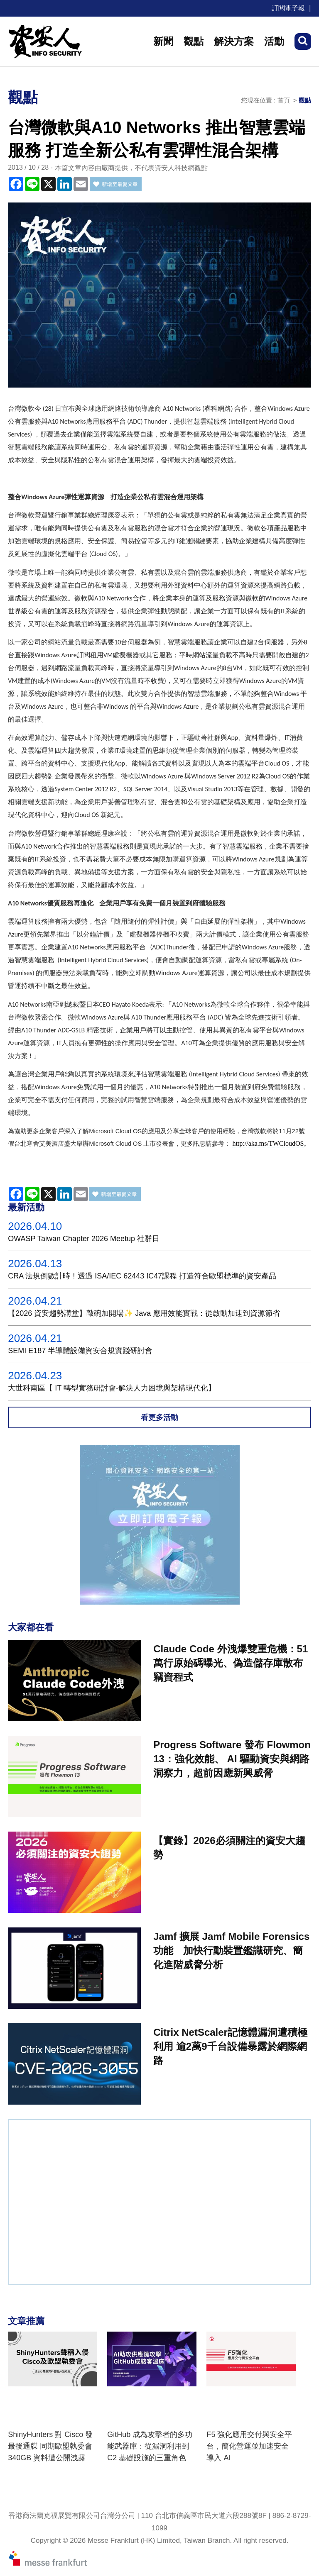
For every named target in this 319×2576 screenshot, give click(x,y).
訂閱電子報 (288, 8)
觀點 (194, 41)
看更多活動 (159, 1417)
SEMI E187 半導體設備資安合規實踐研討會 (80, 1351)
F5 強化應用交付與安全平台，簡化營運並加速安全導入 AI (249, 2446)
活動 (274, 41)
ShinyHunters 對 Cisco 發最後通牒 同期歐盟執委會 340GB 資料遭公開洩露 (50, 2446)
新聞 (163, 41)
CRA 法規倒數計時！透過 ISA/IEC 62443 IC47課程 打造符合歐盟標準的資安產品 (142, 1276)
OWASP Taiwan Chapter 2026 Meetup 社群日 (84, 1238)
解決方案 (234, 41)
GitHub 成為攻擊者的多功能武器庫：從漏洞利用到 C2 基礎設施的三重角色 (149, 2446)
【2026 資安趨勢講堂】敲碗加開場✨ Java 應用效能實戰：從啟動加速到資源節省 (144, 1313)
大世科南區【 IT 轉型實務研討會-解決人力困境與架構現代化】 (112, 1388)
